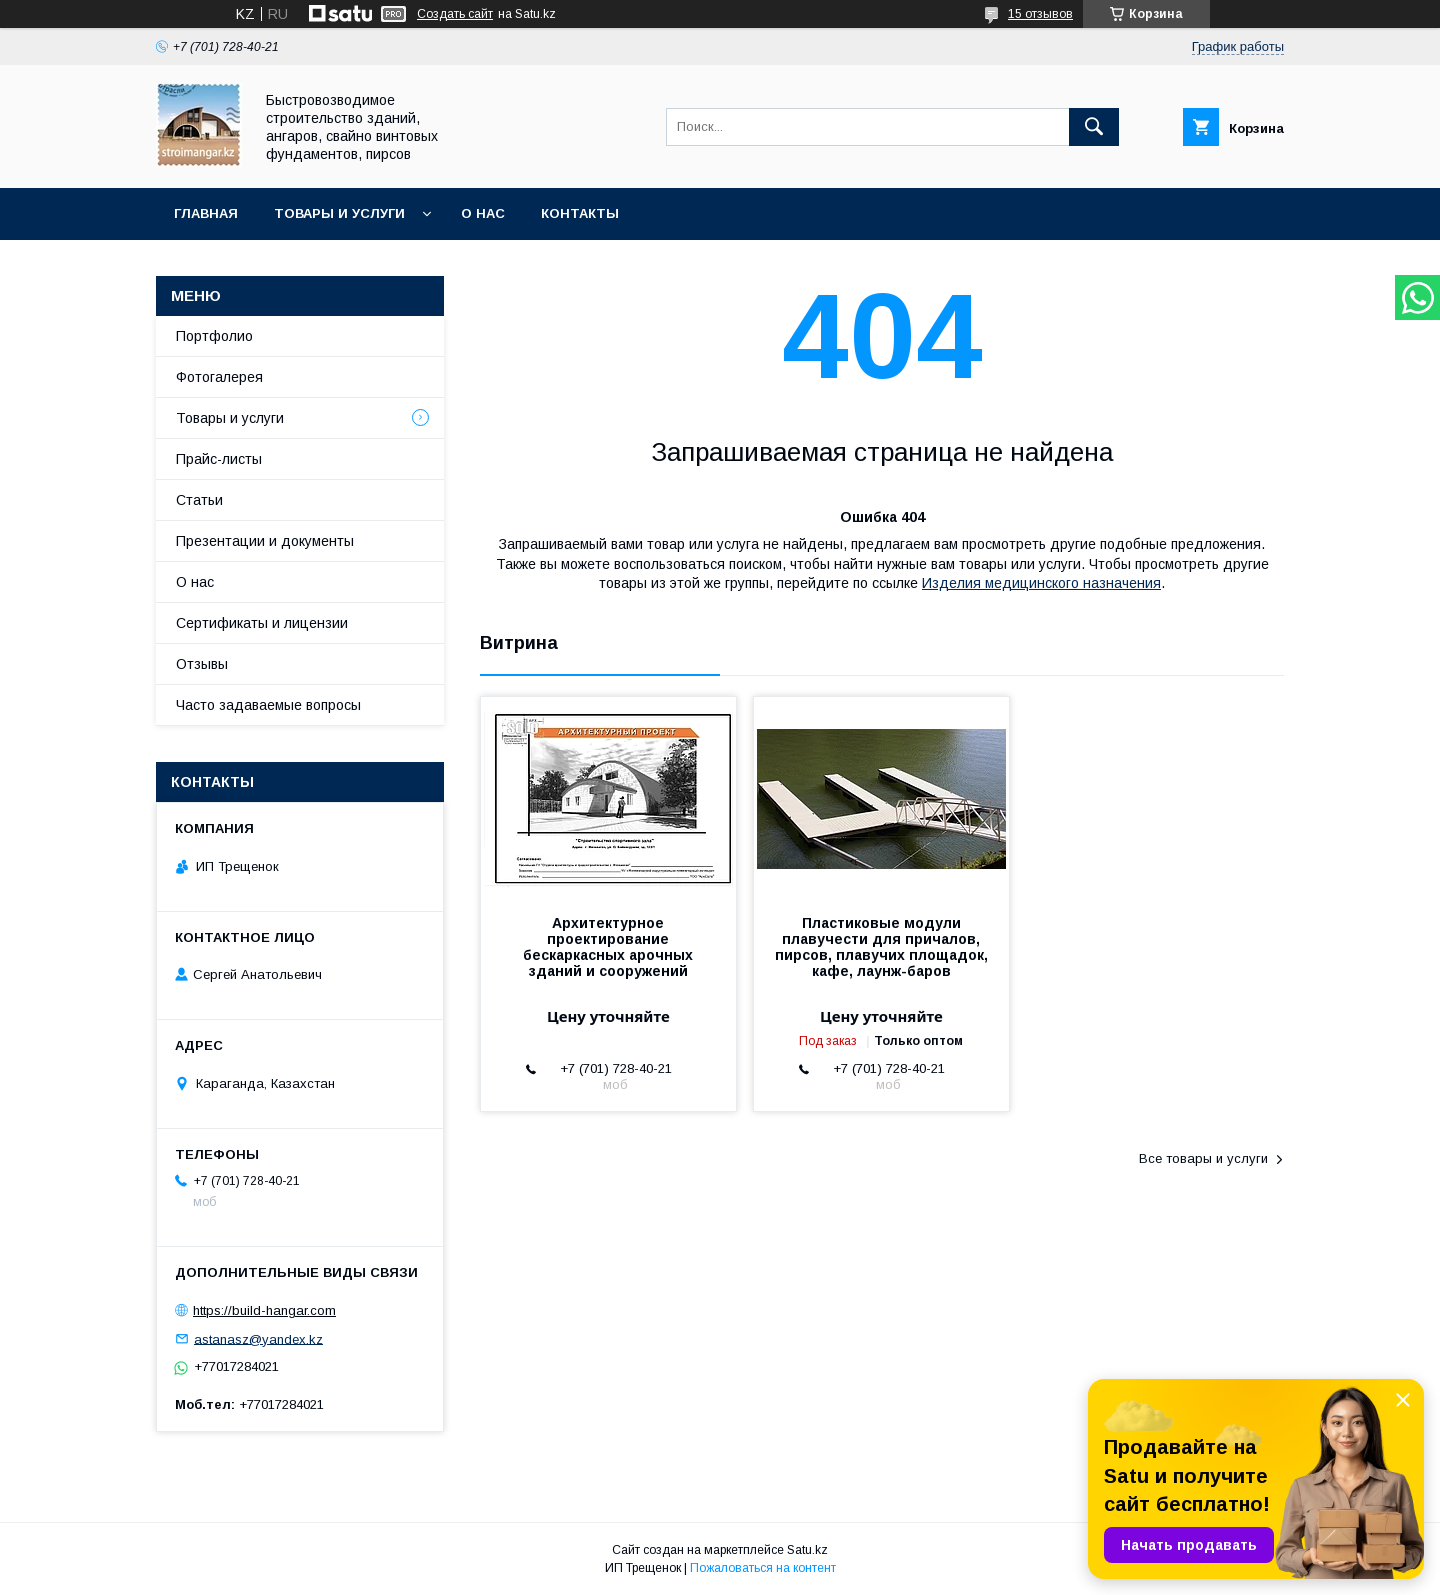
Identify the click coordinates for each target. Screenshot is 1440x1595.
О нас (483, 213)
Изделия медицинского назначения (1041, 583)
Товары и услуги (339, 213)
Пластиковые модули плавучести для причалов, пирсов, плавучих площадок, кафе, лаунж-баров (881, 947)
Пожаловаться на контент (763, 1568)
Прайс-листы (219, 459)
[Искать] (1094, 127)
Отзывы (202, 664)
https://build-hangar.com (264, 1310)
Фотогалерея (219, 377)
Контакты (580, 213)
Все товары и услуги (1203, 1158)
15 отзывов (1040, 14)
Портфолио (214, 336)
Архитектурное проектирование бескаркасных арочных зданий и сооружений (608, 947)
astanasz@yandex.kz (258, 1338)
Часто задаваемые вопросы (268, 705)
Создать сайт (455, 14)
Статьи (199, 500)
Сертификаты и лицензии (262, 623)
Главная (206, 213)
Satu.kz (807, 1550)
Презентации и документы (265, 541)
